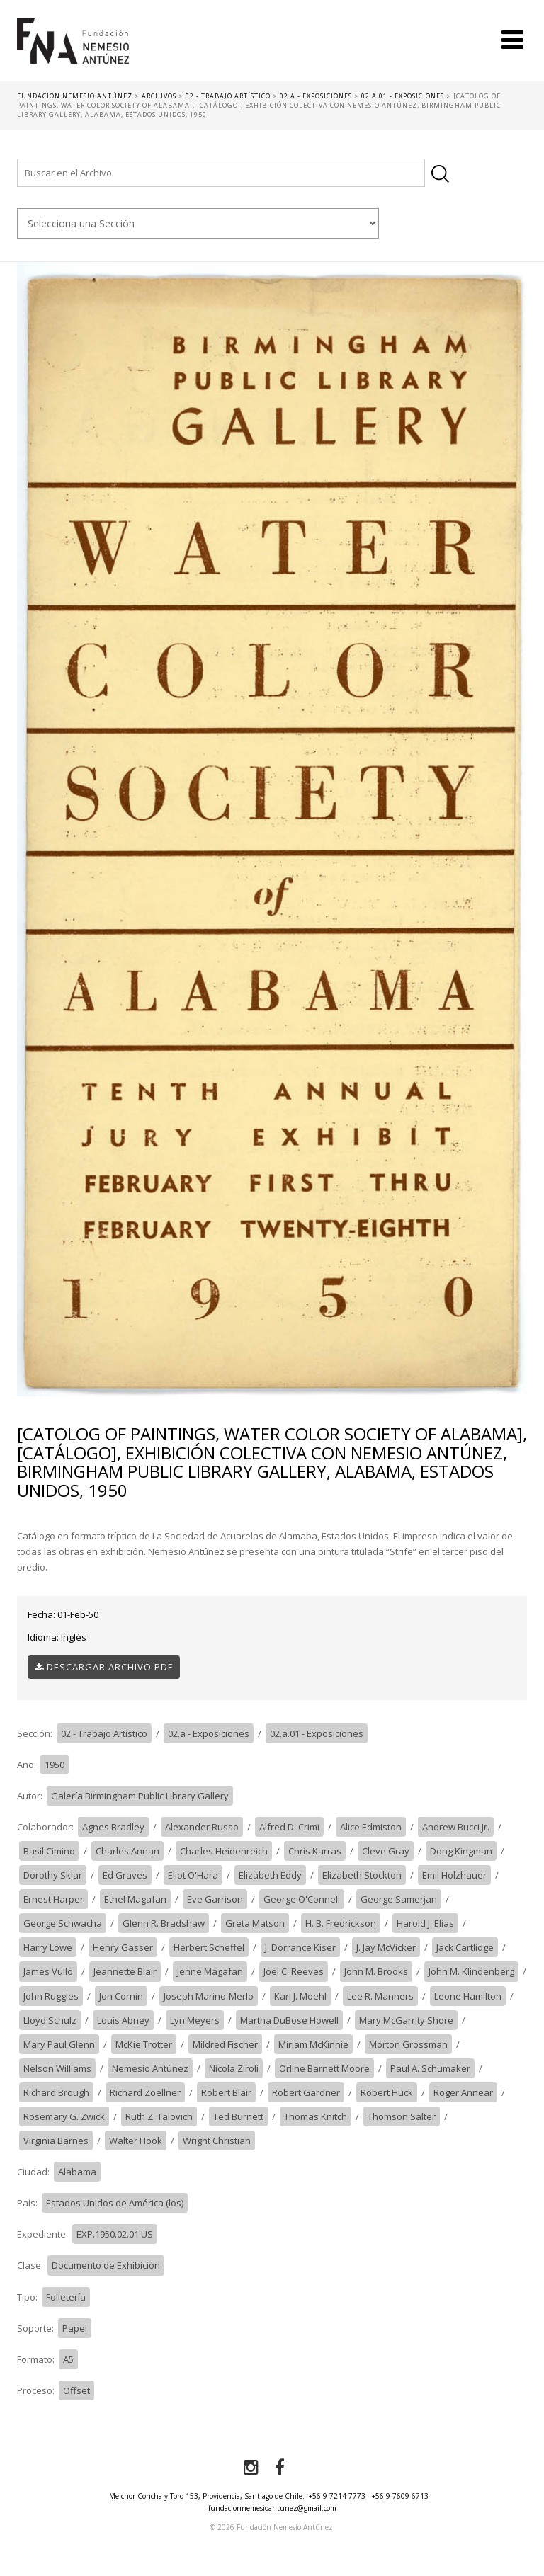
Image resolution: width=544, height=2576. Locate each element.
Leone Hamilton (468, 1996)
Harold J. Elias (425, 1923)
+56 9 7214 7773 (337, 2496)
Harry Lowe (47, 1947)
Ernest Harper (53, 1899)
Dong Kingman (461, 1851)
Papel (74, 2328)
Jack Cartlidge (465, 1947)
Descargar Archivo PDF (104, 1666)
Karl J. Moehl (300, 1996)
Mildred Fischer (225, 2044)
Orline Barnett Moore (324, 2068)
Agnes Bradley (113, 1826)
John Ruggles (51, 1996)
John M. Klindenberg (471, 1971)
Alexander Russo (202, 1826)
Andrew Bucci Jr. (455, 1826)
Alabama (77, 2171)
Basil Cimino (49, 1851)
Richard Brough (56, 2092)
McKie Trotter (143, 2044)
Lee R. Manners (380, 1996)
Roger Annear (463, 2092)
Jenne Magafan (210, 1971)
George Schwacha (62, 1923)
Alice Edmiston (371, 1826)
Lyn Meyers (195, 2020)
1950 (54, 1764)
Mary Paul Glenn (59, 2044)
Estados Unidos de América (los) (114, 2202)
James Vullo (48, 1971)
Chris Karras (314, 1851)
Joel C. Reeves (294, 1971)
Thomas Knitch (315, 2116)
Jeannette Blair (125, 1971)
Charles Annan (127, 1851)
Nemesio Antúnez (150, 2068)
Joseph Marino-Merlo (209, 1996)
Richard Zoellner (145, 2092)
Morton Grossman (408, 2044)
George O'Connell (302, 1899)
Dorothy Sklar (52, 1875)
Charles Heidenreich (224, 1851)
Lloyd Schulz (49, 2020)
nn (198, 223)
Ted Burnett (238, 2116)
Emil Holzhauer (454, 1875)
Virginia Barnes (56, 2140)
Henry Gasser (123, 1947)
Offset (76, 2390)
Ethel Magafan (135, 1899)
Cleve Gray (385, 1851)
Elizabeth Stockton (362, 1875)
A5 (68, 2359)
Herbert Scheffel (209, 1947)
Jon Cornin (121, 1996)
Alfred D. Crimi (289, 1826)
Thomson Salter (402, 2116)
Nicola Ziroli (234, 2068)
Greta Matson (255, 1923)
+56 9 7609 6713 (400, 2496)
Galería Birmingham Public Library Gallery (140, 1795)
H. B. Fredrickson (340, 1923)
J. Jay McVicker (386, 1947)
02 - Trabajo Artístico (104, 1733)
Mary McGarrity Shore (406, 2020)
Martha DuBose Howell (289, 2020)
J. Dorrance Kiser (300, 1947)
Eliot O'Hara (193, 1875)
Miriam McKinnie (313, 2044)
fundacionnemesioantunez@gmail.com (272, 2508)
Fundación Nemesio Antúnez (73, 49)
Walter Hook (135, 2140)
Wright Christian (217, 2140)
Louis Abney (123, 2020)
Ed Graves (125, 1875)
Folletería (66, 2297)
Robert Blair (226, 2092)
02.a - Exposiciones (208, 1733)
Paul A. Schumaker (430, 2068)
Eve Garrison (215, 1899)
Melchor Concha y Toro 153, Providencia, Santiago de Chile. (207, 2496)
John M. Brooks (376, 1971)
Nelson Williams (57, 2068)
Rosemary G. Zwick (64, 2116)
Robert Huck (387, 2092)
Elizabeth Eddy (270, 1875)
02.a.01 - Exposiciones (316, 1733)
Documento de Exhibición (106, 2265)
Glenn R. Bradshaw (164, 1923)
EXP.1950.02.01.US (114, 2234)
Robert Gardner (306, 2092)
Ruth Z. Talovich (159, 2116)
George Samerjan (399, 1899)
